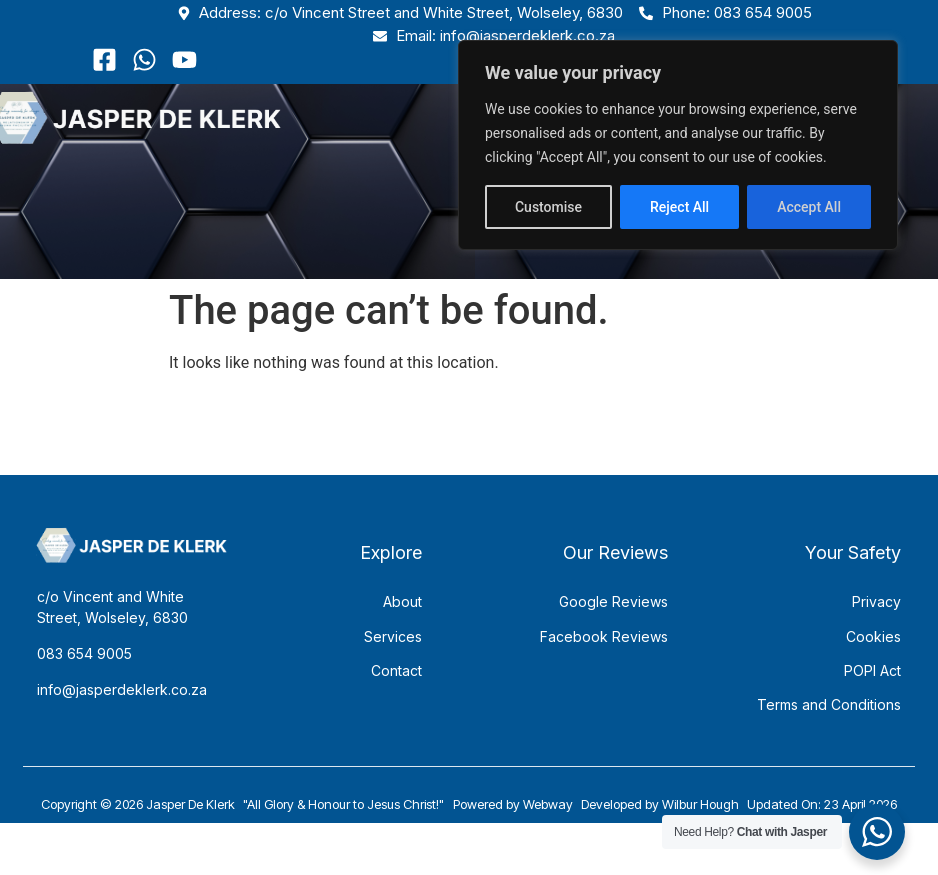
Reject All (679, 207)
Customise (548, 207)
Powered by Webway (513, 827)
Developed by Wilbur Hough (660, 827)
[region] (678, 145)
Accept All (809, 207)
